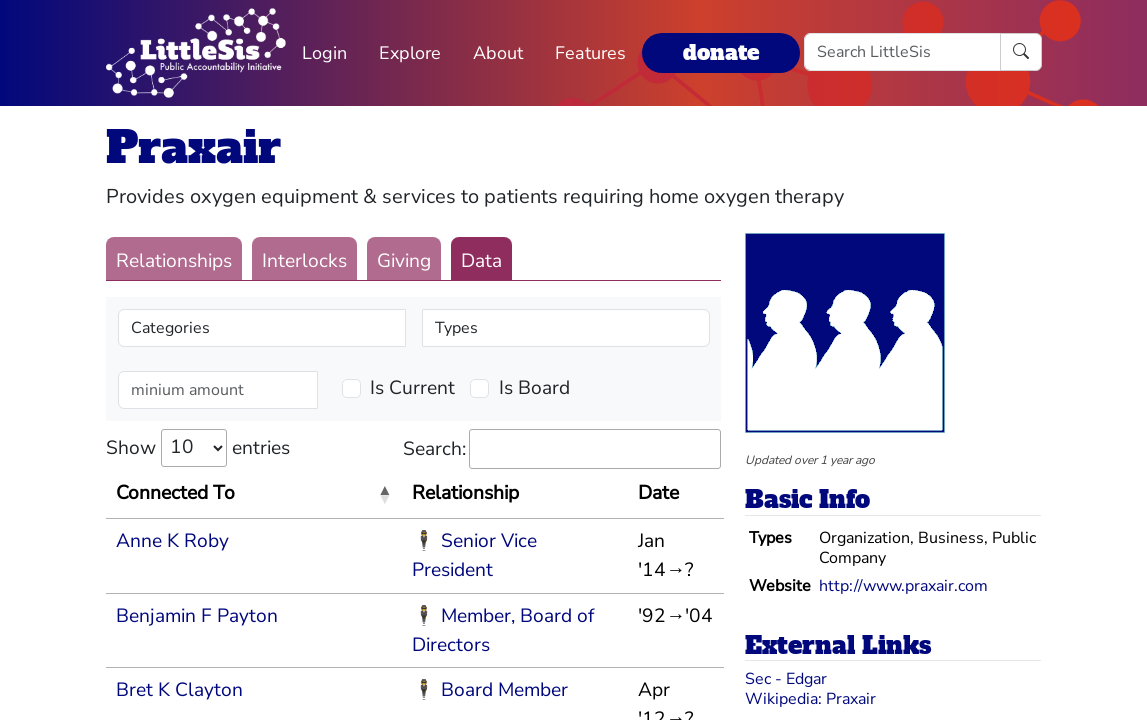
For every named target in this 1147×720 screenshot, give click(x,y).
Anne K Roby (172, 541)
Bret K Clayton (179, 690)
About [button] (498, 53)
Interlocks (304, 261)
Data (481, 261)
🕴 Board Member (490, 690)
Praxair (193, 147)
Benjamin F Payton (197, 616)
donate (721, 52)
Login (324, 53)
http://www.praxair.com (903, 586)
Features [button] (590, 53)
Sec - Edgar (786, 679)
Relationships (174, 261)
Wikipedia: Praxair (810, 699)
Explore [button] (410, 53)
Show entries (198, 448)
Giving (404, 261)
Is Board (534, 388)
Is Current (412, 388)
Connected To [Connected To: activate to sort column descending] (175, 493)
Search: (562, 449)
